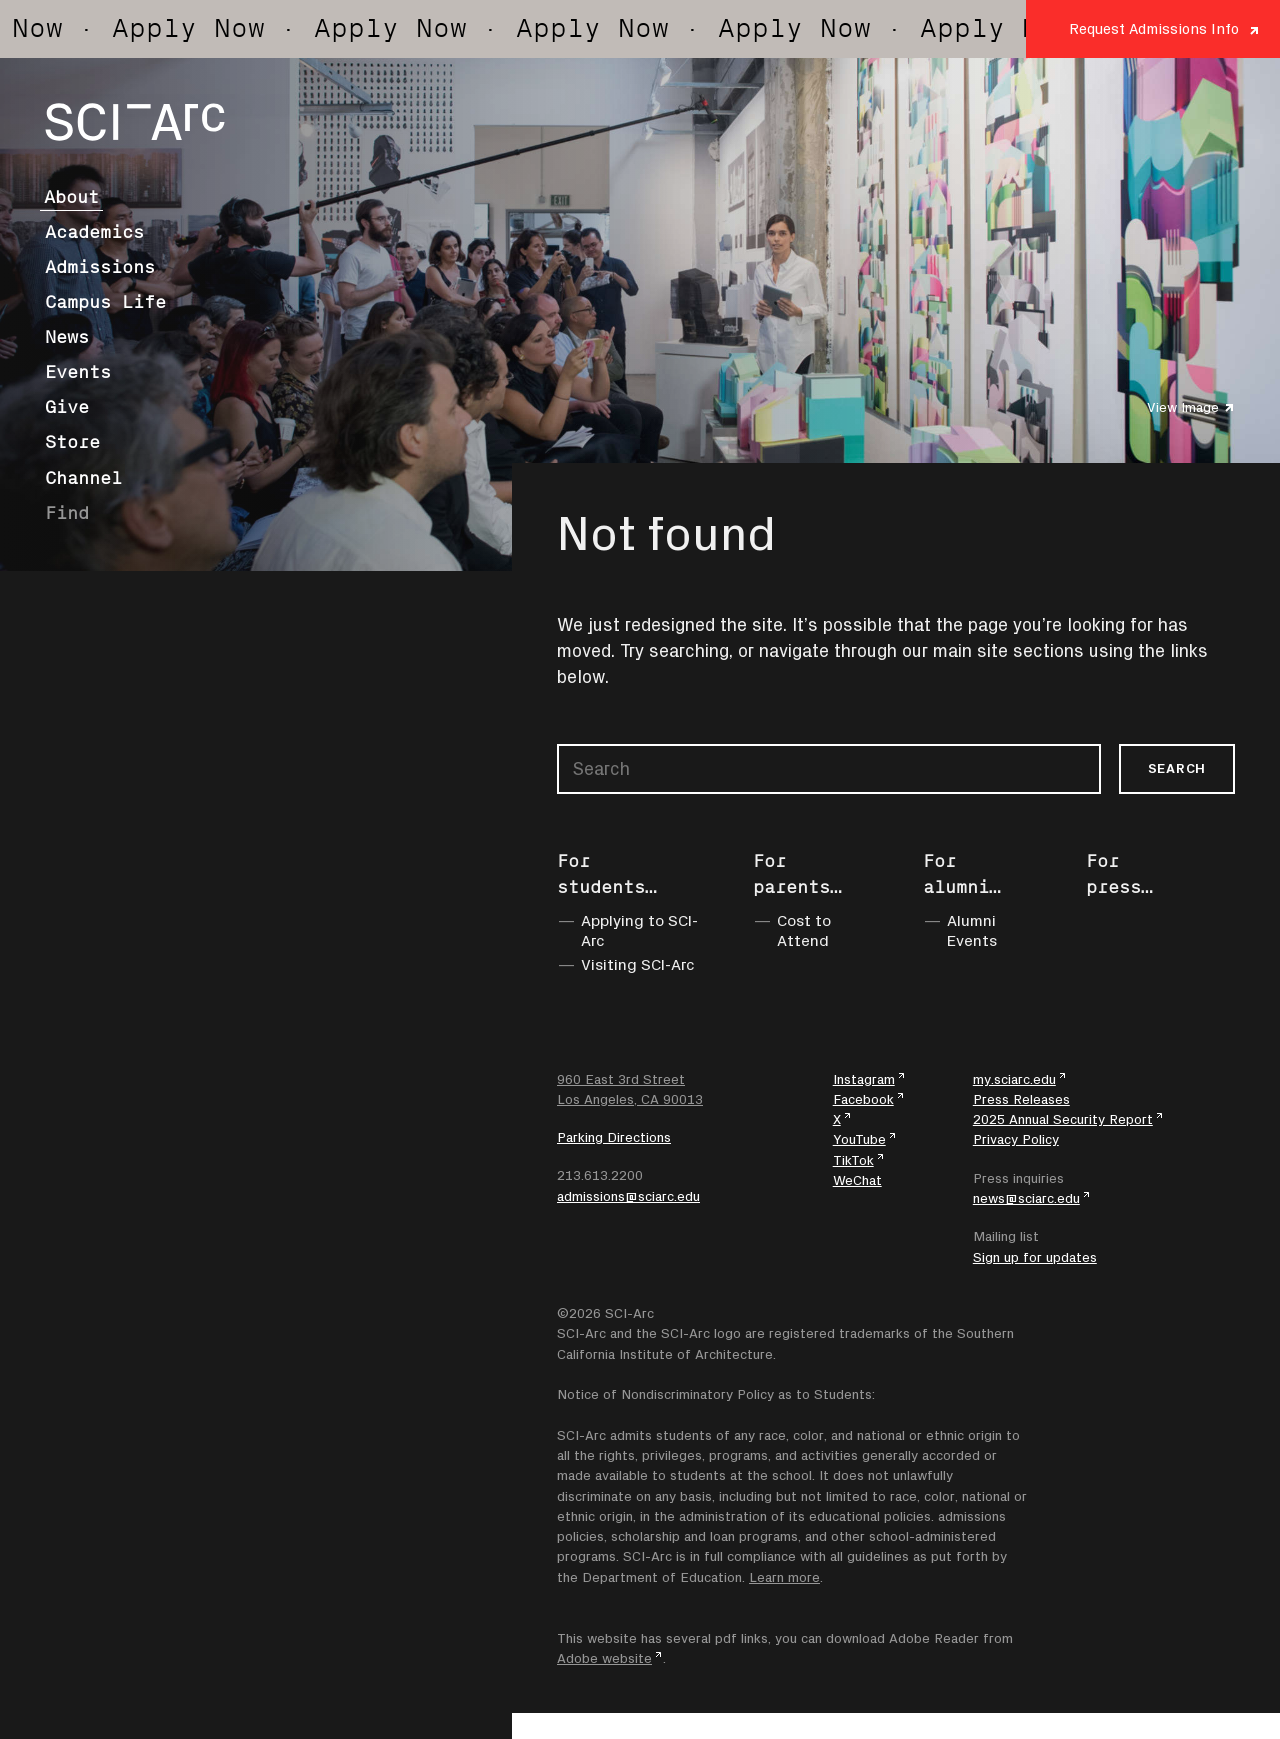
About (71, 197)
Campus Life (105, 302)
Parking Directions (614, 1137)
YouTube (859, 1139)
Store (72, 442)
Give (67, 407)
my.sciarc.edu (1014, 1079)
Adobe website (604, 1658)
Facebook (863, 1099)
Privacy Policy (1016, 1139)
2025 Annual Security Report (1063, 1119)
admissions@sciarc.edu (628, 1196)
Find (67, 513)
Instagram (864, 1079)
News (67, 337)
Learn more (784, 1577)
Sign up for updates (1035, 1257)
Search (1177, 768)
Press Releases (1021, 1099)
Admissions (100, 267)
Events (78, 372)
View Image (1183, 407)
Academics (94, 232)
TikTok (853, 1160)
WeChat (857, 1180)
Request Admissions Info (1154, 28)
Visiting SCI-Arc (638, 964)
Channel (83, 478)
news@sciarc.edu (1026, 1198)
